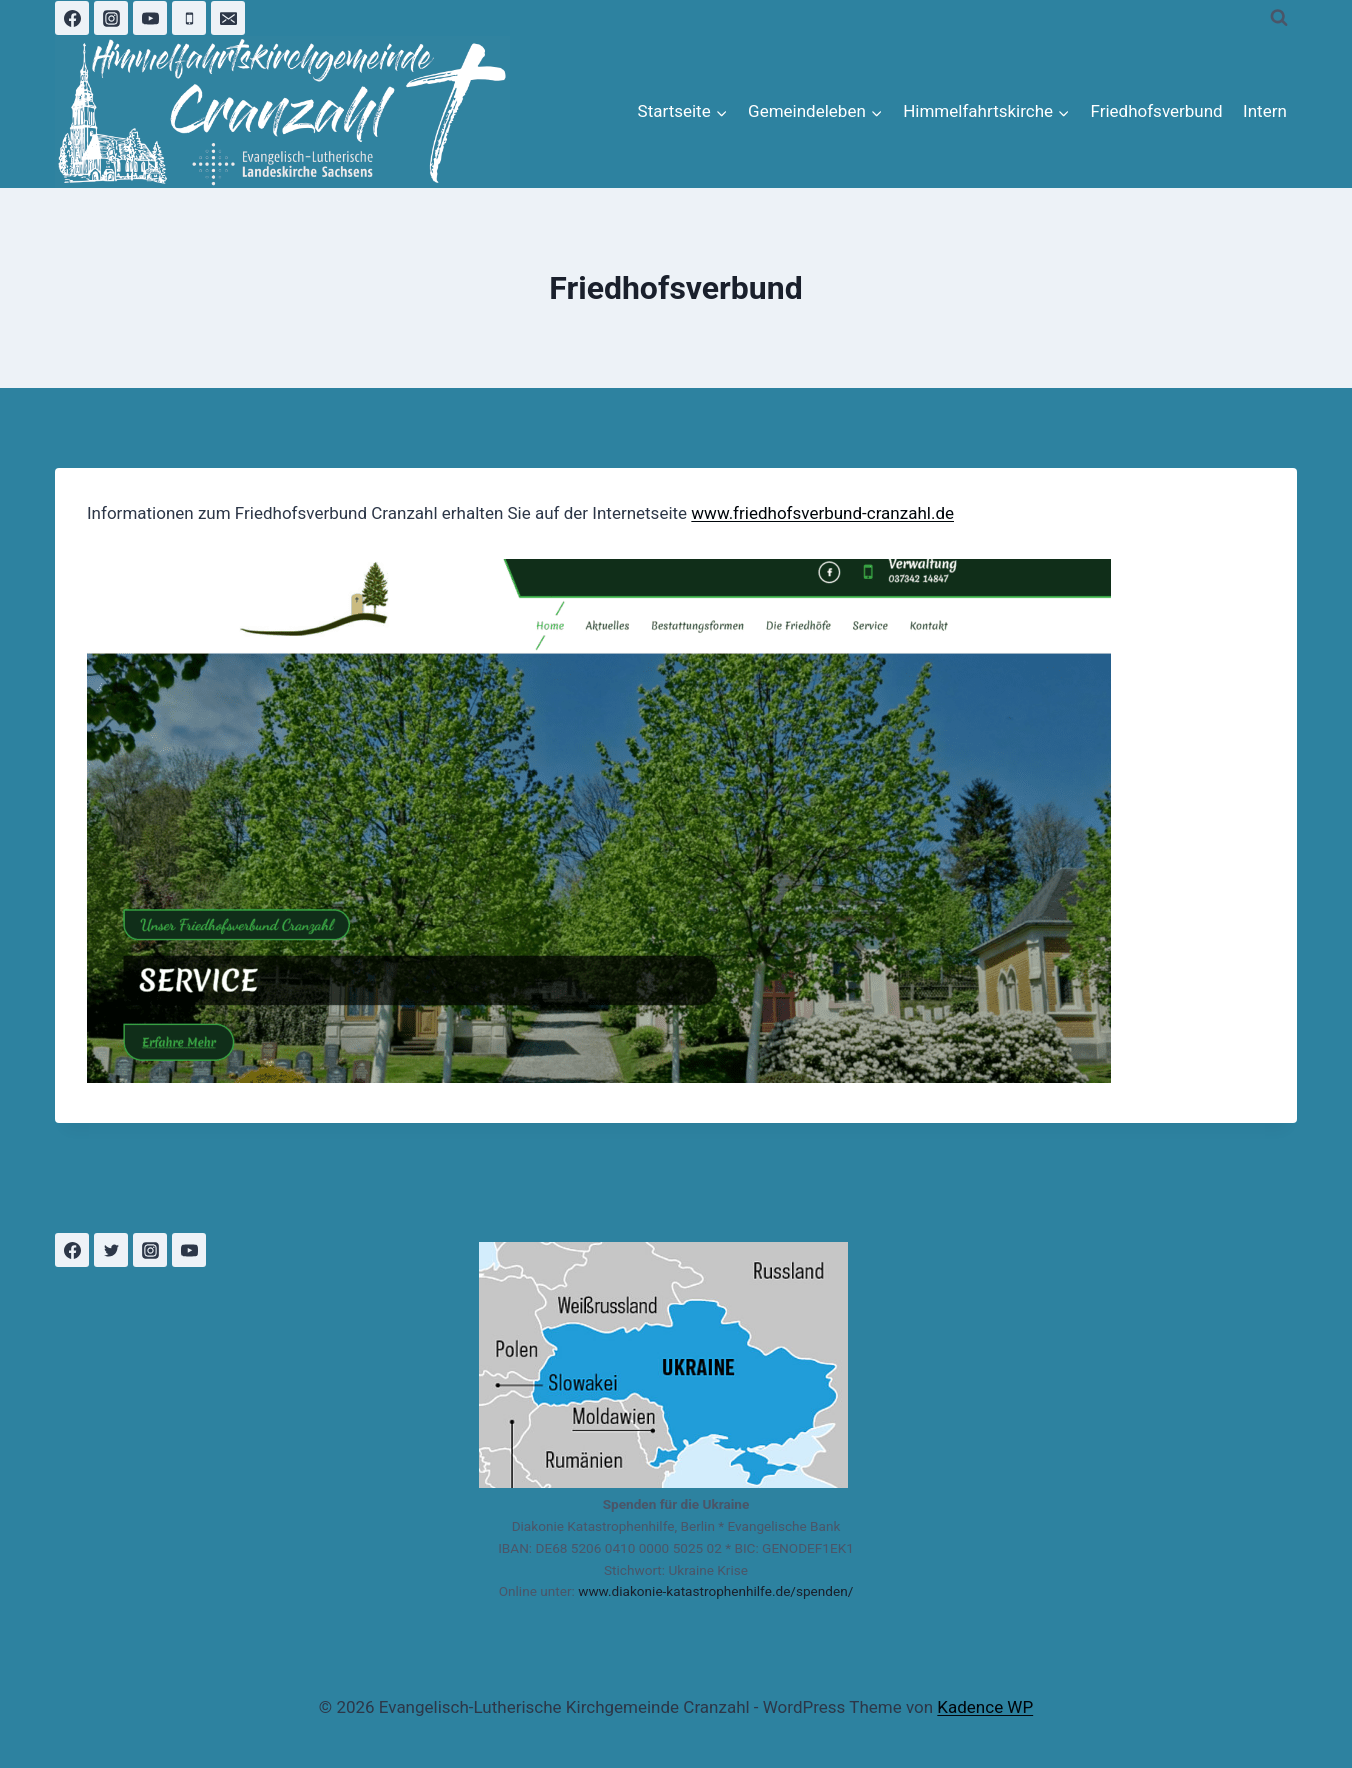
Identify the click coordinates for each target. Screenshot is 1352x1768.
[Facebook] (72, 18)
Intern (1265, 111)
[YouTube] (150, 18)
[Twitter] (111, 1250)
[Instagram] (111, 18)
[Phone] (189, 18)
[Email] (228, 18)
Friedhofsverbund (1156, 111)
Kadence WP (985, 1707)
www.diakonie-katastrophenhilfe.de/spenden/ (715, 1591)
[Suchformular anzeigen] (1279, 18)
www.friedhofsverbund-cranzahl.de (822, 513)
